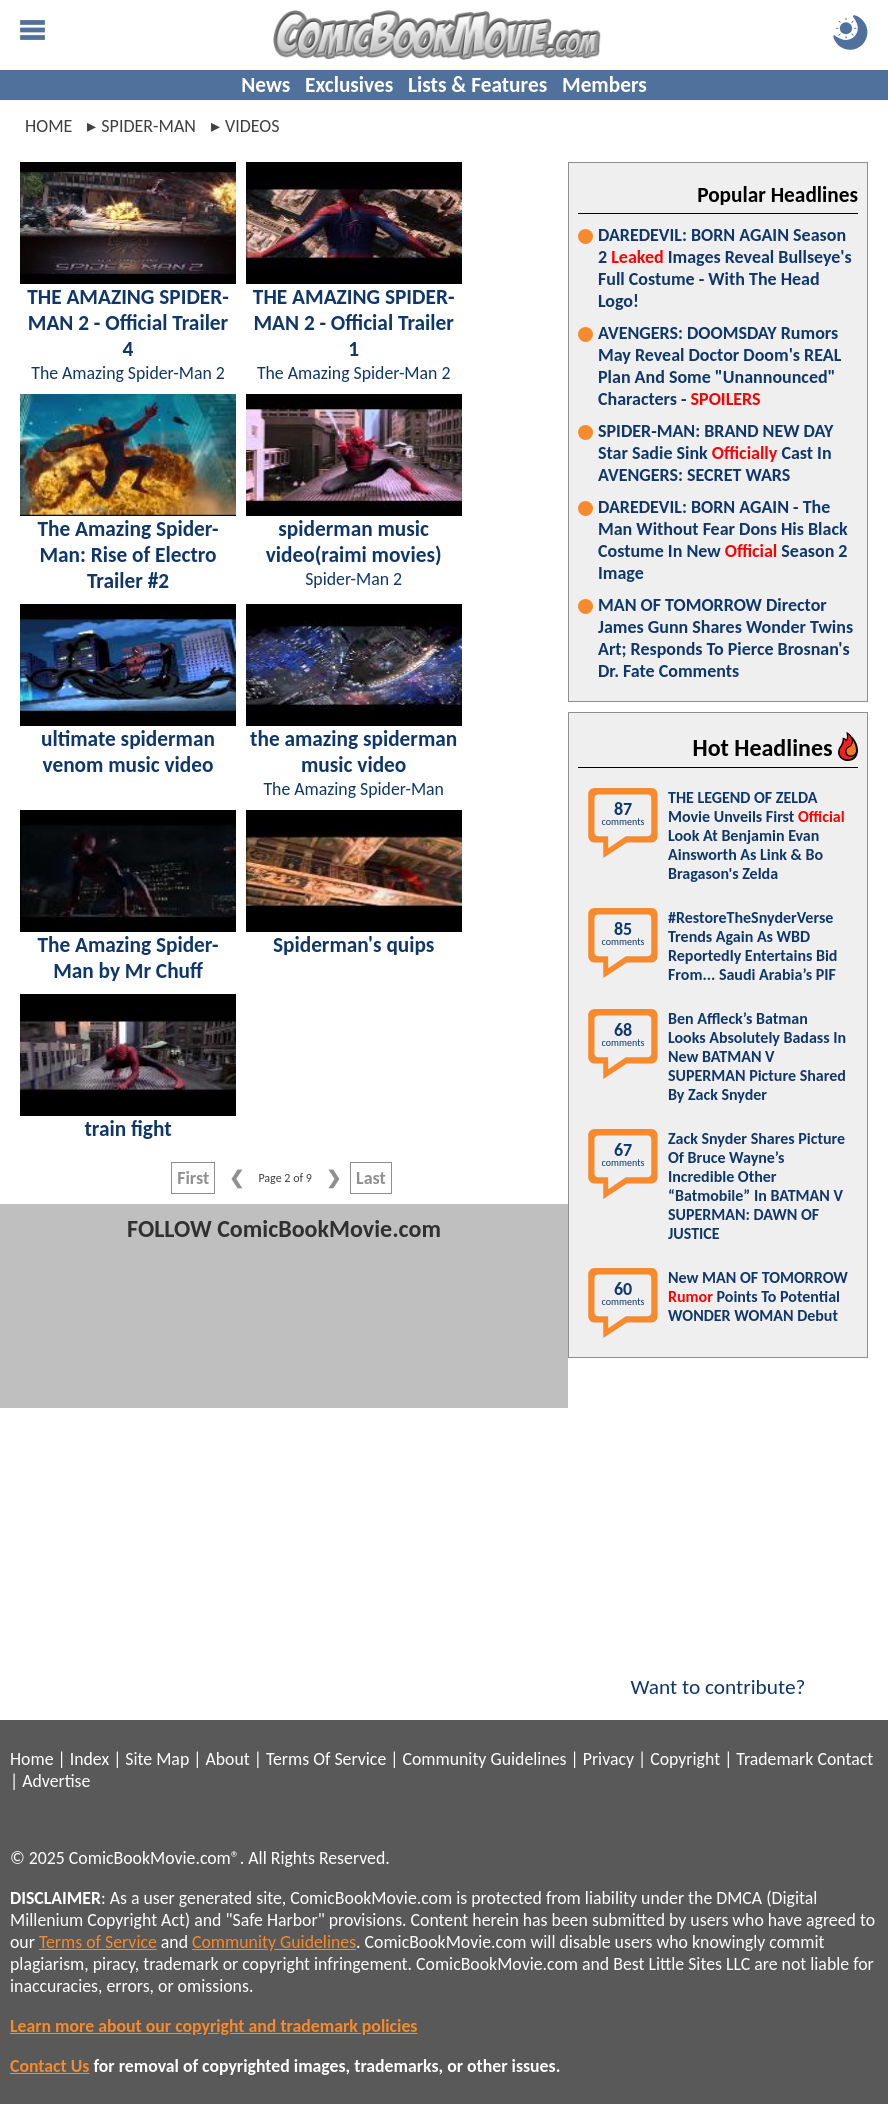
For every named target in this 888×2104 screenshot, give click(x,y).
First (193, 1178)
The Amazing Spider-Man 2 (128, 373)
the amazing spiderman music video (353, 752)
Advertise (56, 1781)
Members (604, 85)
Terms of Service (98, 1942)
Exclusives (349, 85)
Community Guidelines (484, 1759)
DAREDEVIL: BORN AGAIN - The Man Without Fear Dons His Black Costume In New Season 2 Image (723, 540)
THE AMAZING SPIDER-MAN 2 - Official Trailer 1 (354, 323)
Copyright (685, 1759)
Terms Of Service (326, 1759)
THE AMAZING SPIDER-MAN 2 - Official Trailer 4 (128, 323)
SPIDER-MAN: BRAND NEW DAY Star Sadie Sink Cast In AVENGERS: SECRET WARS (715, 453)
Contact (845, 1759)
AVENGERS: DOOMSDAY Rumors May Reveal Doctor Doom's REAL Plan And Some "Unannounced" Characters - (719, 366)
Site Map (157, 1759)
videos (252, 126)
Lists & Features (477, 85)
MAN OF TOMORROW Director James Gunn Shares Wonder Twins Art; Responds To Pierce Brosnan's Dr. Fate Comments (725, 638)
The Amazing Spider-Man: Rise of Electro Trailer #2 (127, 555)
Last (371, 1178)
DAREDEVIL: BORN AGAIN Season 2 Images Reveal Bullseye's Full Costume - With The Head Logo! (725, 268)
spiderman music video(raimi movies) (354, 542)
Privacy (608, 1759)
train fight (127, 1129)
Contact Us (49, 2066)
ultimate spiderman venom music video (128, 752)
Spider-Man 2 (353, 579)
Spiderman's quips (353, 945)
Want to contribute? (718, 1674)
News (265, 85)
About (227, 1759)
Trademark (774, 1759)
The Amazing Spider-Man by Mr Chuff (127, 958)
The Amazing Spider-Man (353, 789)
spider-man (148, 126)
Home (48, 126)
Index (89, 1759)
